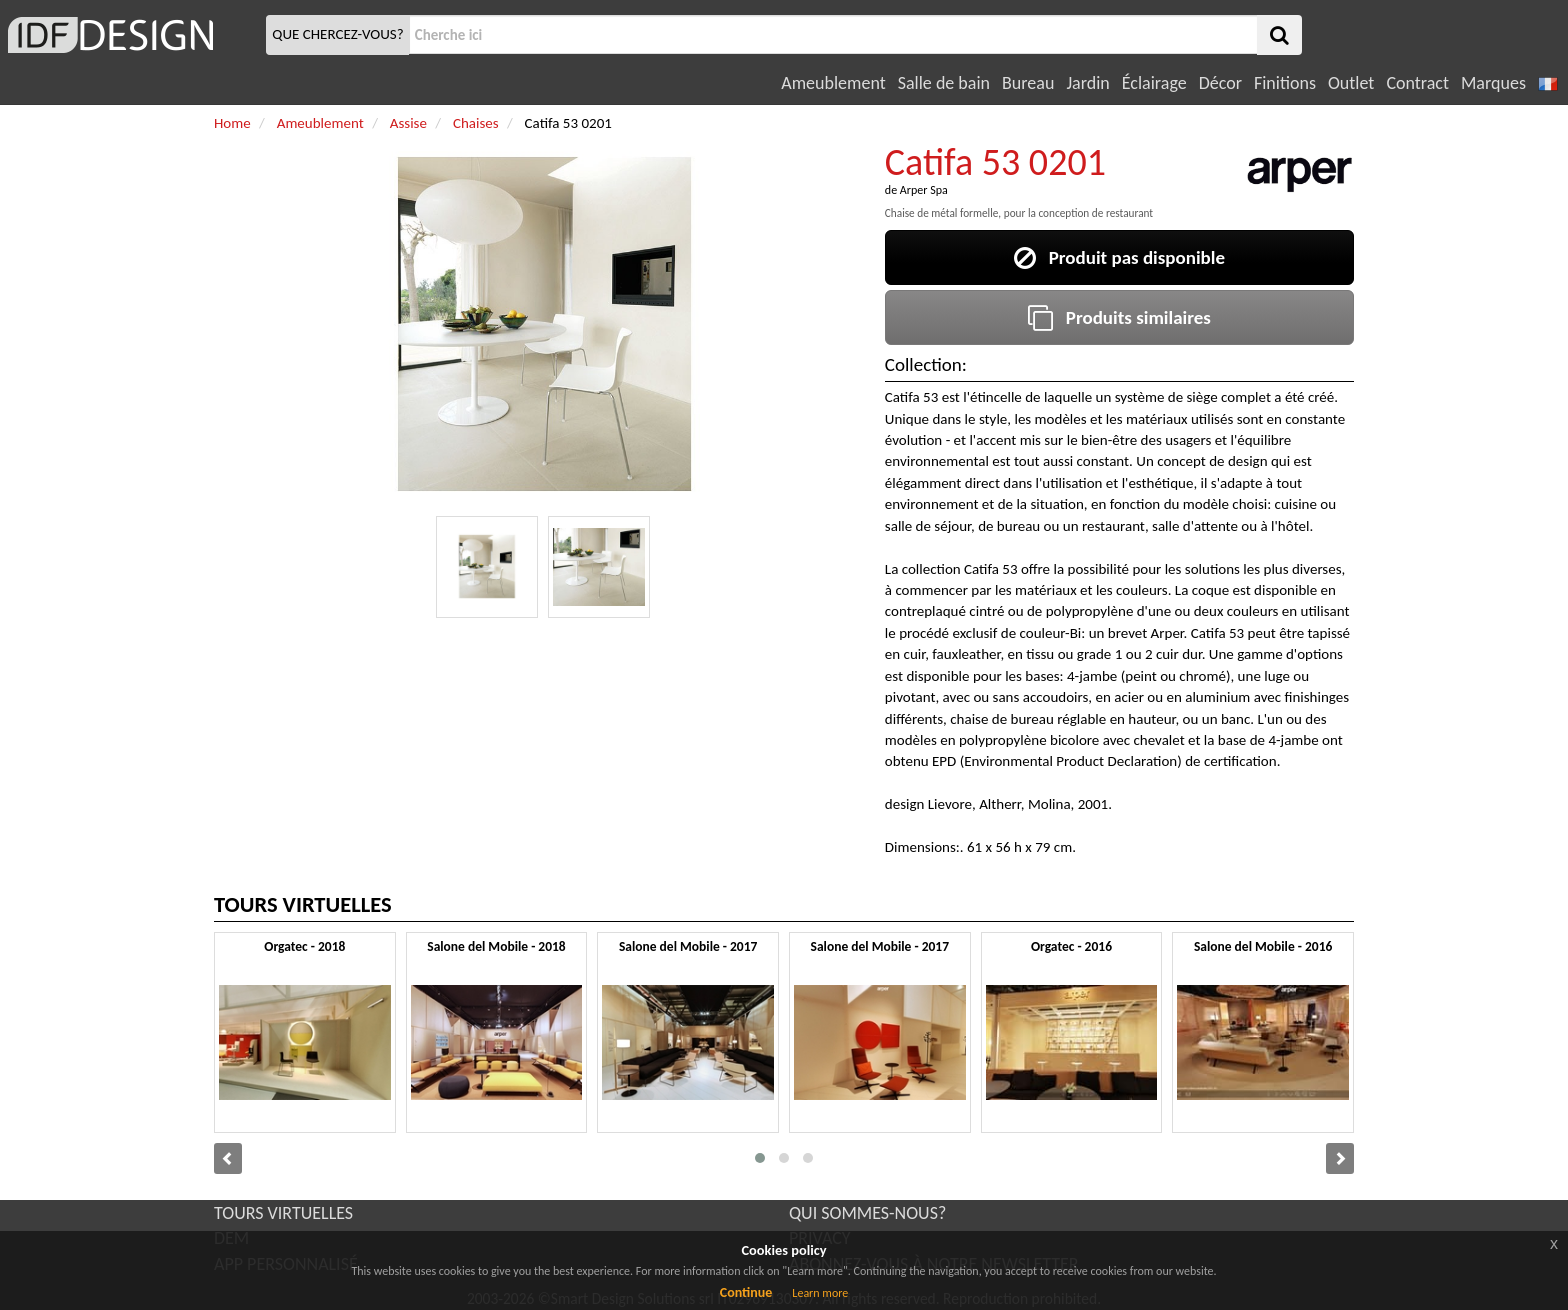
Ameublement (833, 83)
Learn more (820, 1293)
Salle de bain (944, 83)
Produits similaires (1119, 317)
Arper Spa (924, 190)
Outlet (1351, 83)
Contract (1417, 83)
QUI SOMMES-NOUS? (867, 1213)
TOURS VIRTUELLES (283, 1213)
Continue (746, 1292)
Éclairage (1154, 83)
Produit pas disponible (1119, 257)
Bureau (1028, 83)
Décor (1220, 83)
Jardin (1087, 83)
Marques (1493, 83)
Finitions (1285, 83)
